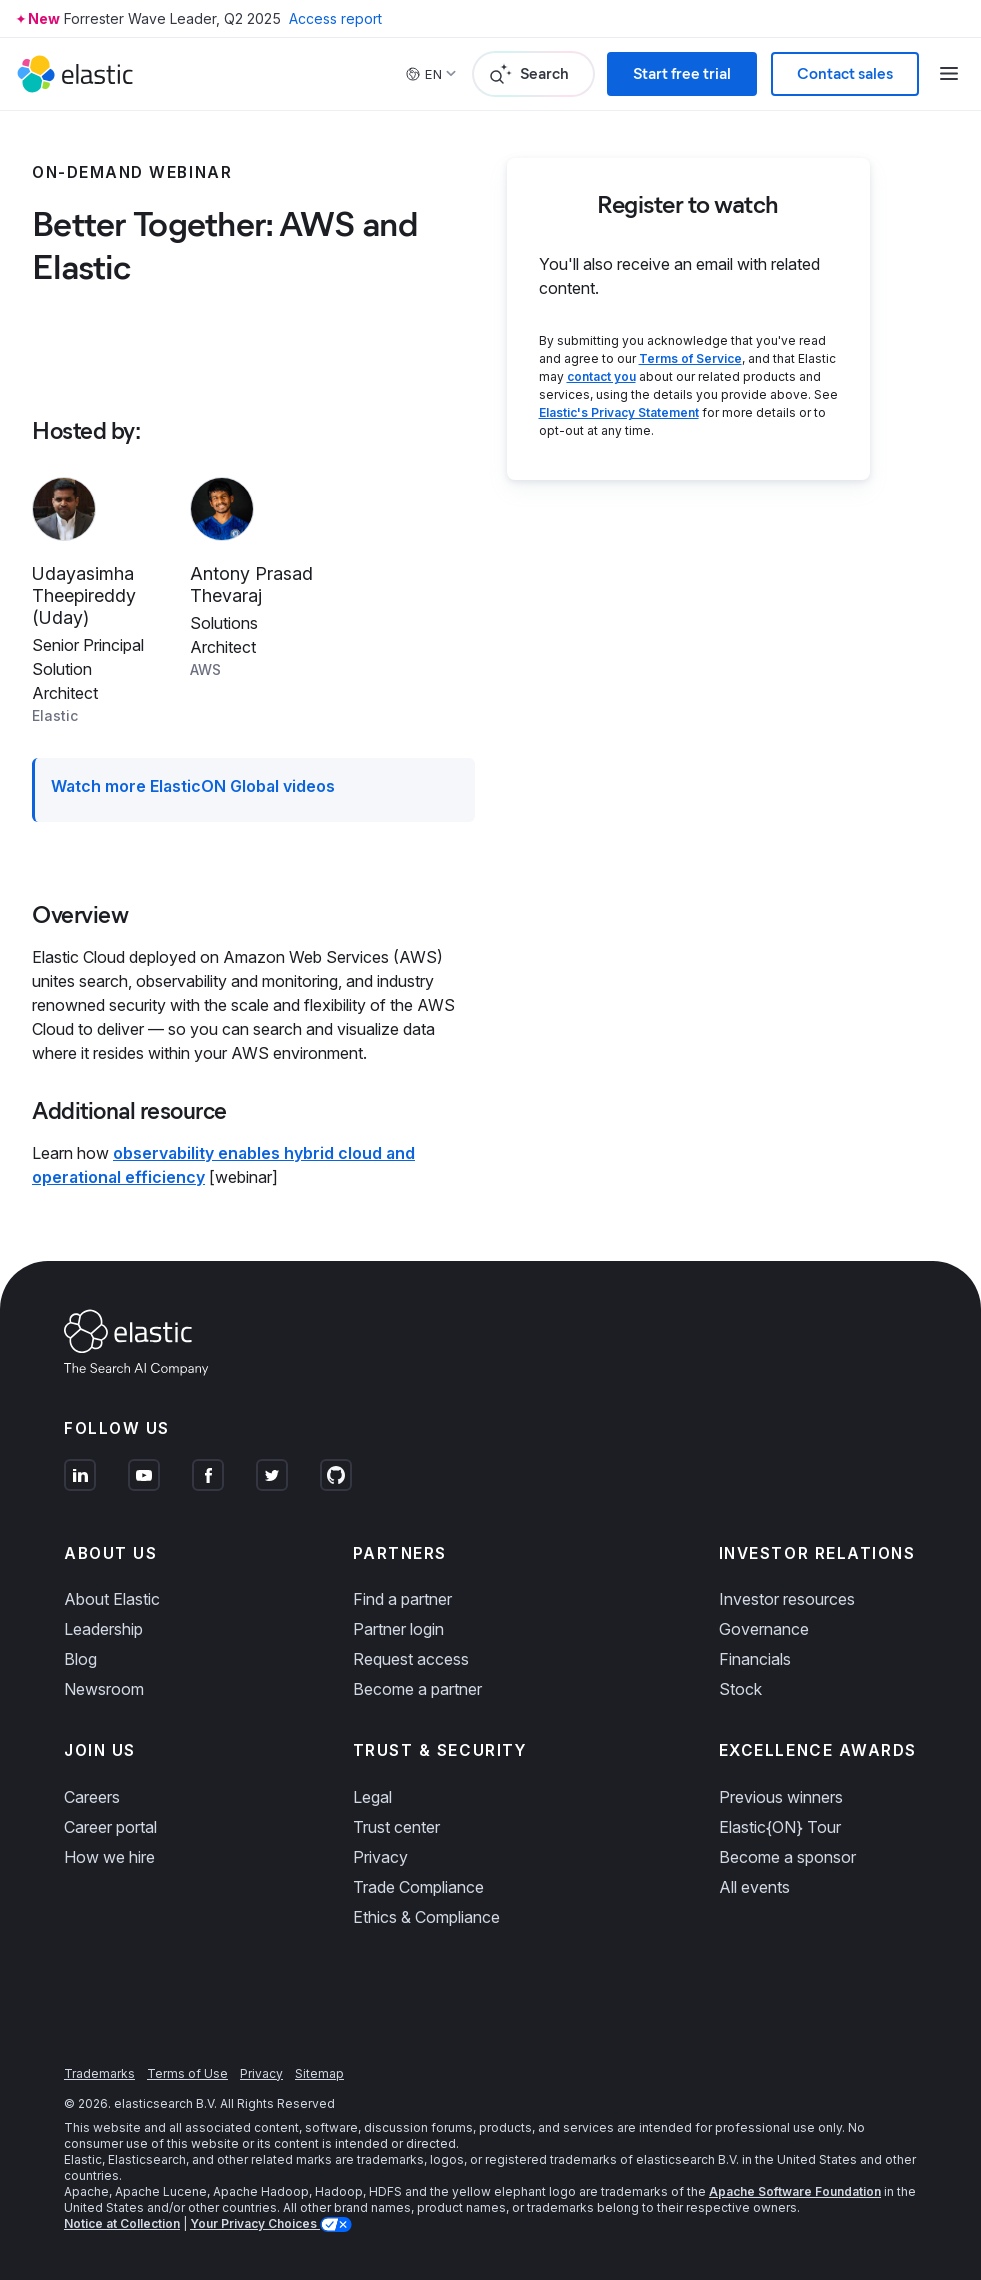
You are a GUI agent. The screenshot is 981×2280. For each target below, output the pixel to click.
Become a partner (417, 1689)
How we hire (109, 1857)
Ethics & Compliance (426, 1917)
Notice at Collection (122, 2223)
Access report (335, 18)
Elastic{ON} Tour (780, 1827)
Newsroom (104, 1689)
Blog (80, 1659)
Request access (411, 1659)
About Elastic (112, 1599)
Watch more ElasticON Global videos (193, 786)
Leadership (103, 1629)
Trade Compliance (418, 1887)
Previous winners (781, 1797)
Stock (740, 1689)
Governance (764, 1629)
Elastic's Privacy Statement (619, 412)
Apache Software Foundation (795, 2191)
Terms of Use (187, 2073)
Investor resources (787, 1599)
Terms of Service (690, 358)
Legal (372, 1797)
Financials (755, 1659)
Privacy (380, 1857)
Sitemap (319, 2073)
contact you (601, 376)
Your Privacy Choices (255, 2223)
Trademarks (99, 2073)
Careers (92, 1797)
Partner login (398, 1629)
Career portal (110, 1827)
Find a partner (402, 1599)
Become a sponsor (787, 1857)
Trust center (396, 1827)
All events (754, 1887)
